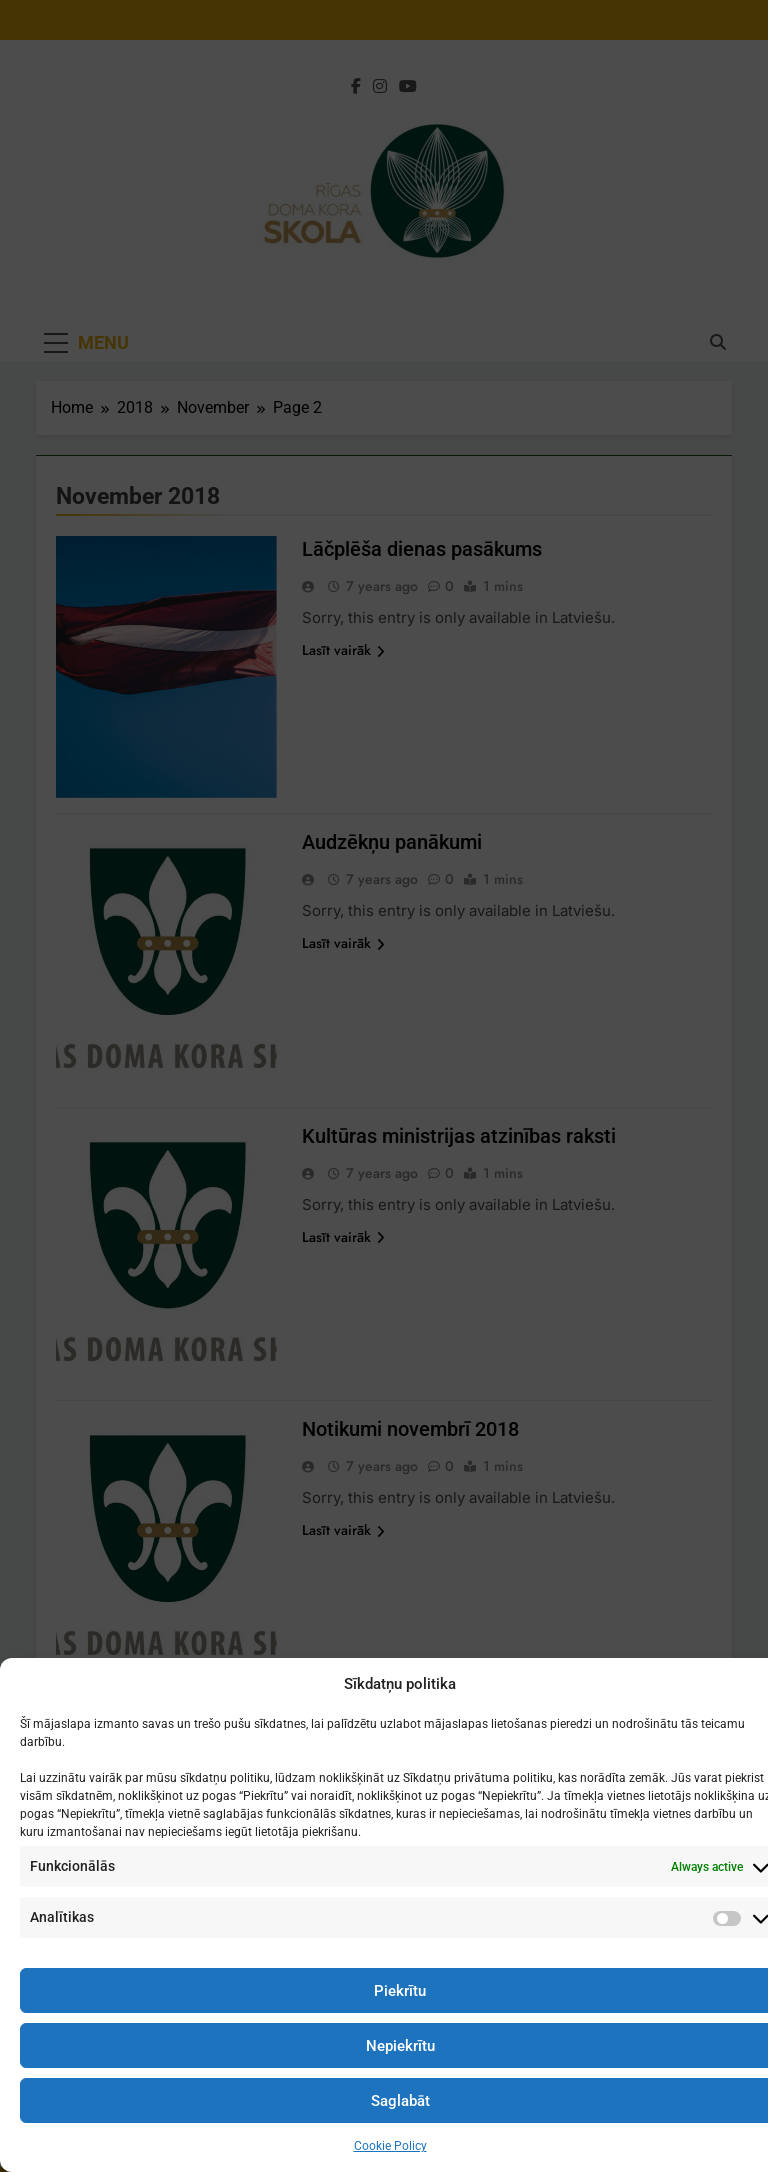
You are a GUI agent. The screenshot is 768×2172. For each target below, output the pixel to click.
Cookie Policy (390, 2146)
